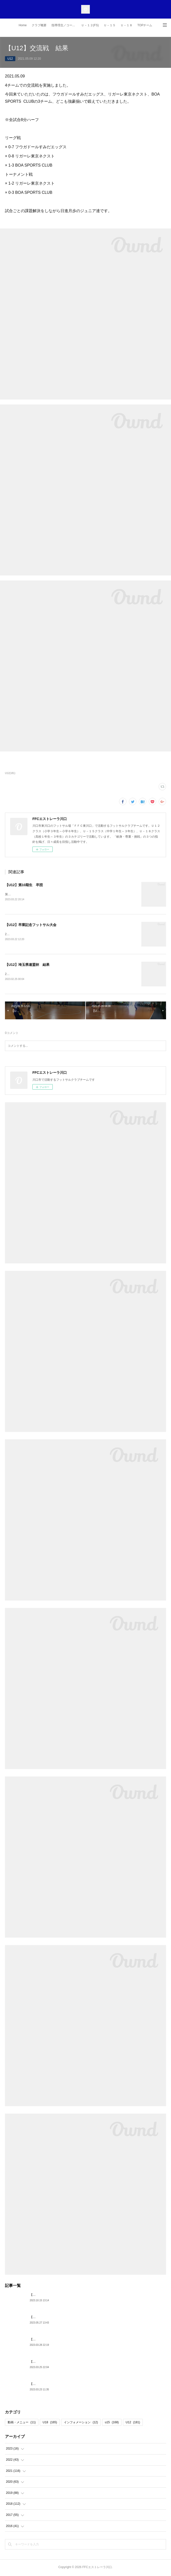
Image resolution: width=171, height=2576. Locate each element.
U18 (50, 2423)
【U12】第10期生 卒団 (24, 885)
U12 (10, 58)
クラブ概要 (39, 25)
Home (23, 25)
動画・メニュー (22, 2423)
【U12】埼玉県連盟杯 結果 (27, 965)
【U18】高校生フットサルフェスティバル (58, 2340)
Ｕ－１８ (126, 25)
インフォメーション (81, 2423)
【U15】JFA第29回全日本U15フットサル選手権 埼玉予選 (68, 2296)
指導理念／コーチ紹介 (65, 25)
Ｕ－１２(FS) (90, 25)
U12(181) (10, 773)
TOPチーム (144, 25)
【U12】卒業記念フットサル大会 (30, 925)
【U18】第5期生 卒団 (45, 2385)
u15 (112, 2423)
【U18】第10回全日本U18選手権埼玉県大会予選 (62, 2318)
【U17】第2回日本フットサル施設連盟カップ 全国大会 (67, 2362)
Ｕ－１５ (110, 25)
